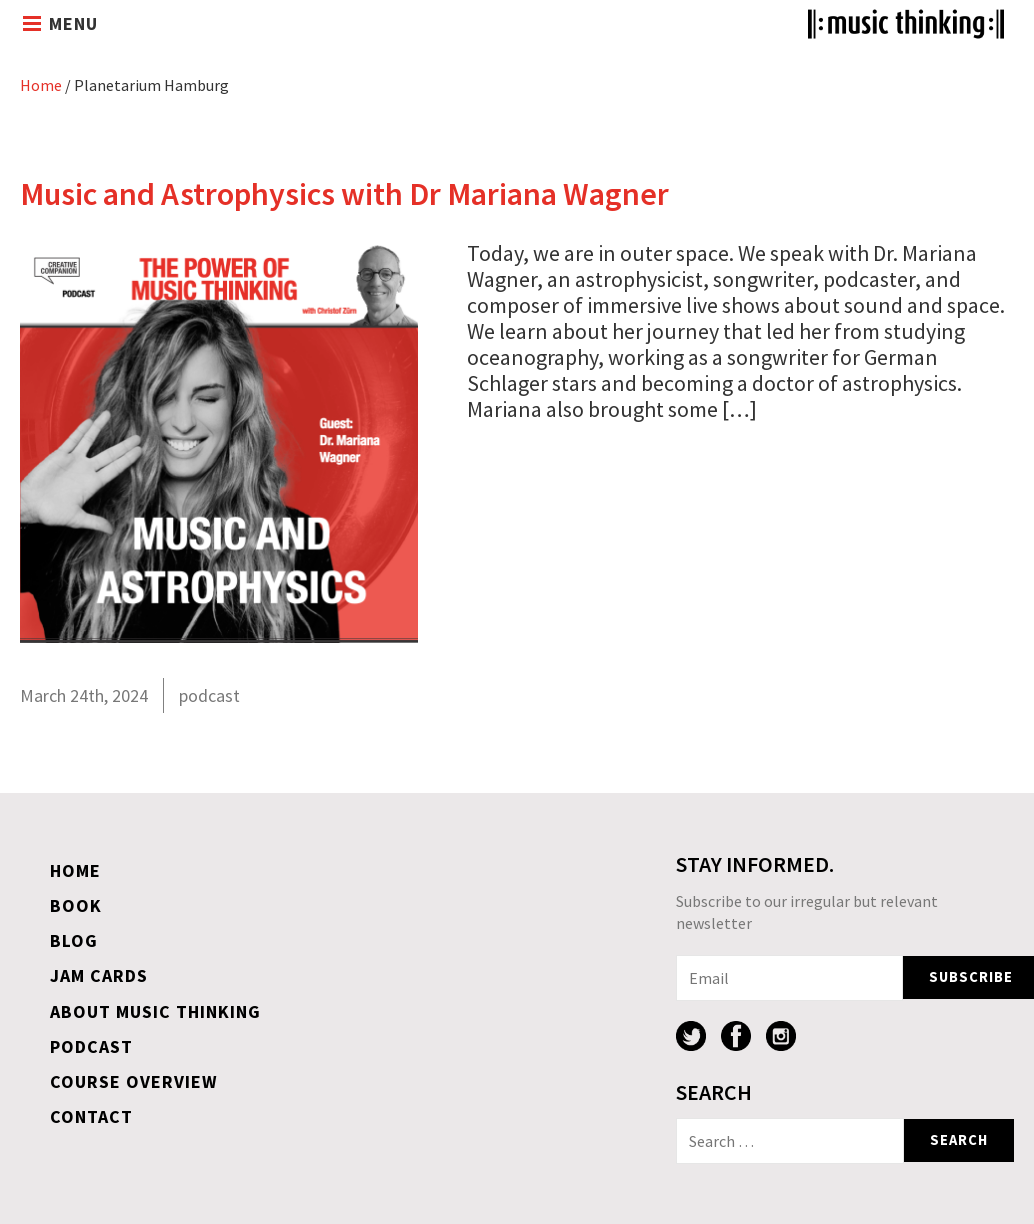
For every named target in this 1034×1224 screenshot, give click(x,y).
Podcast (91, 1046)
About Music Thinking (155, 1011)
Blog (74, 940)
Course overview (134, 1081)
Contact (91, 1116)
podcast (209, 695)
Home (41, 85)
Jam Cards (99, 975)
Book (76, 905)
